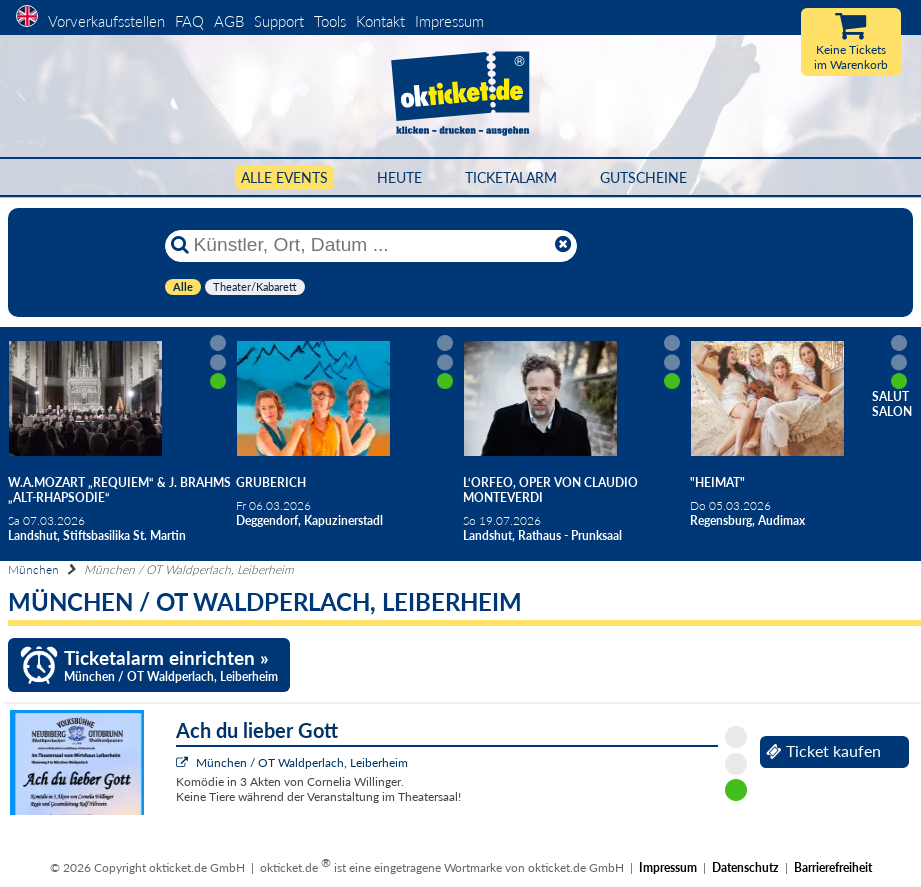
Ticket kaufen (823, 751)
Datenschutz (745, 867)
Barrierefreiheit (833, 867)
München (33, 569)
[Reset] (563, 245)
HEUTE (399, 177)
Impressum (449, 21)
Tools (330, 21)
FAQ (189, 21)
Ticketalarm (511, 177)
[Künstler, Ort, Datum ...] (370, 245)
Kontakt (380, 21)
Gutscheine (643, 177)
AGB (229, 21)
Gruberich (271, 482)
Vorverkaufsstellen (106, 21)
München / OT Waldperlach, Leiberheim (302, 762)
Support (279, 21)
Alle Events (284, 177)
